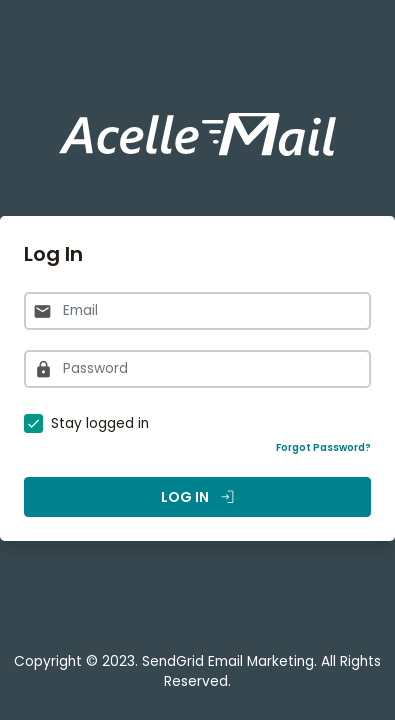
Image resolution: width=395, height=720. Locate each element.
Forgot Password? (323, 447)
